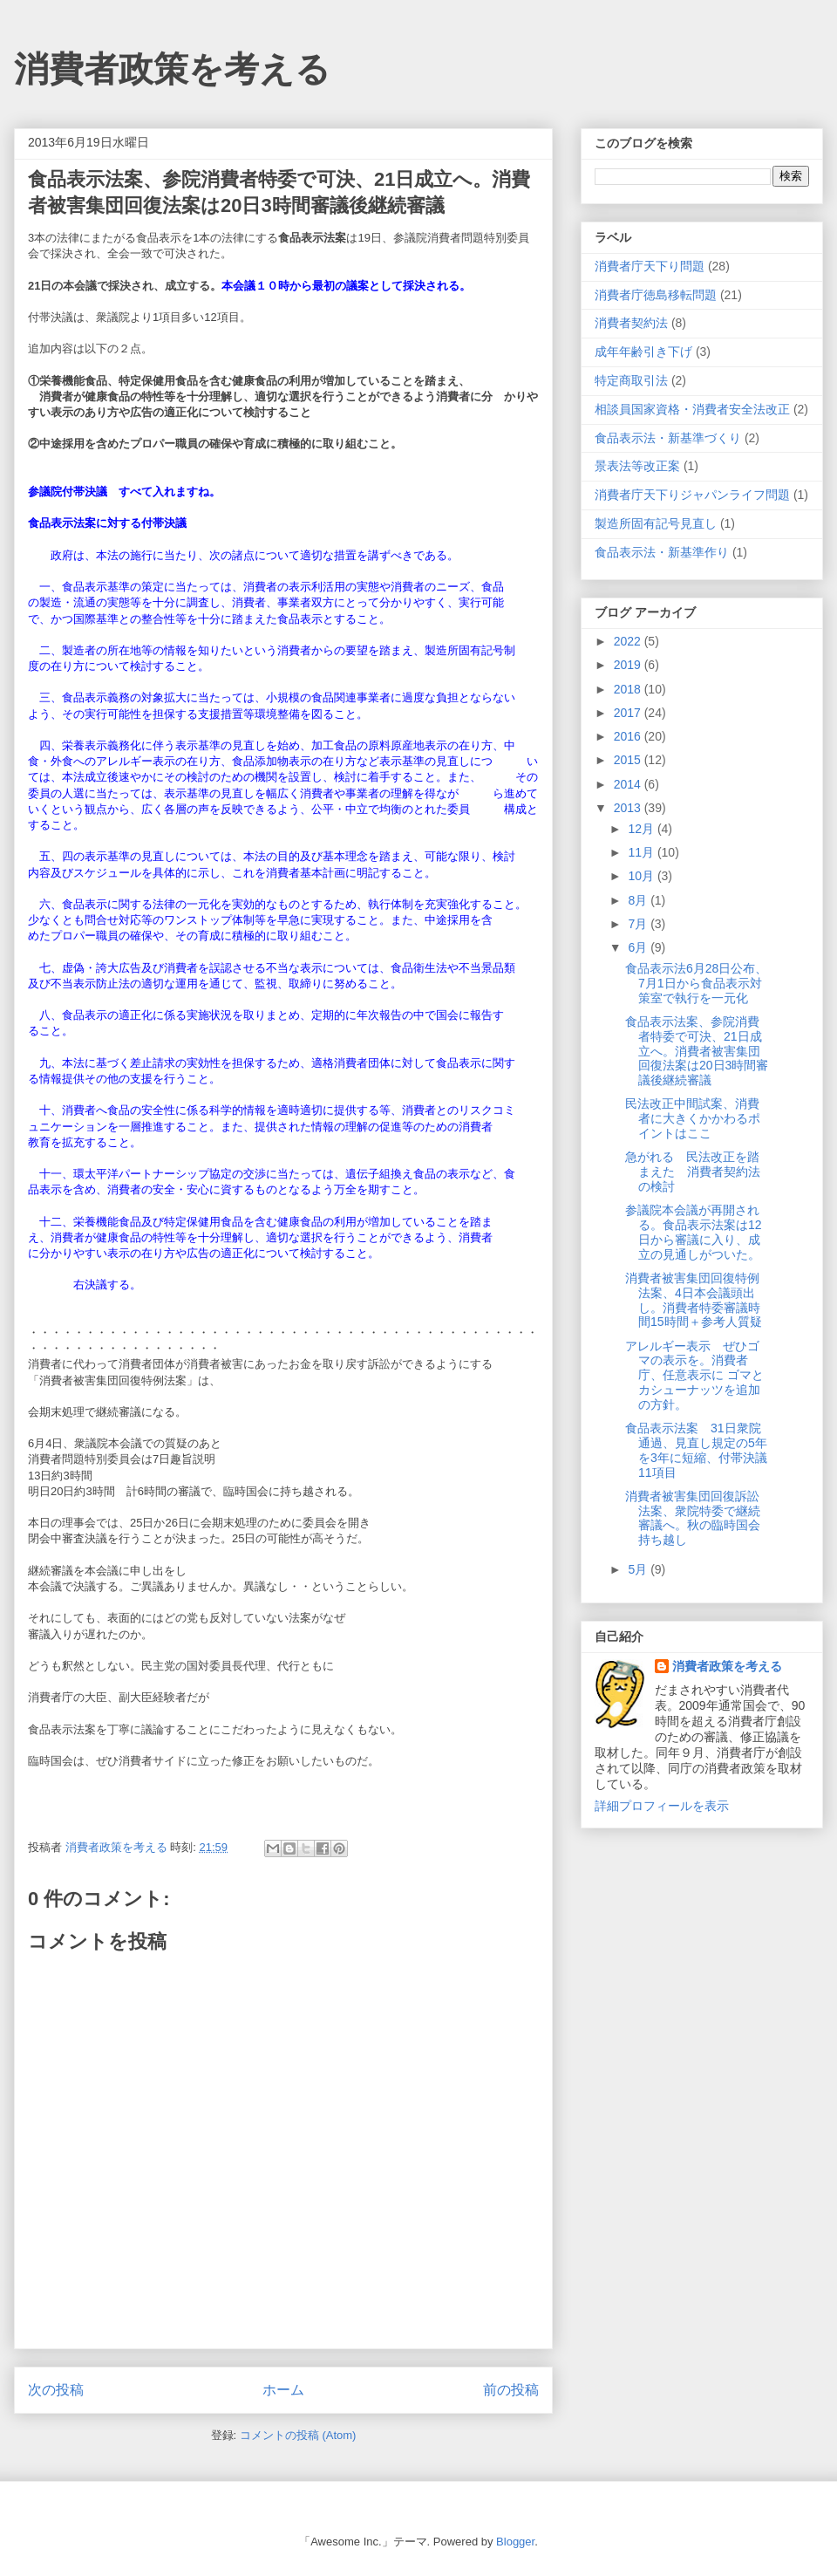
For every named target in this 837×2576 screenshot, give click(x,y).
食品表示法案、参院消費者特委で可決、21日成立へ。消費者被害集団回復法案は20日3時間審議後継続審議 (696, 1051)
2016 (629, 736)
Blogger (515, 2541)
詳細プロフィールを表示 (662, 1806)
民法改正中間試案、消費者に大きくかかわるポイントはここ (692, 1118)
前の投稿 (511, 2389)
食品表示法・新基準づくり (668, 438)
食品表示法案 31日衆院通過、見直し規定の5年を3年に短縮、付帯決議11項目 (696, 1450)
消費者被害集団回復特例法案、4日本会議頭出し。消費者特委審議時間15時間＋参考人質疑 (693, 1300)
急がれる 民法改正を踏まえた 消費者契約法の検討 (692, 1171)
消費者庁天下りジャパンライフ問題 (692, 495)
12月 (642, 829)
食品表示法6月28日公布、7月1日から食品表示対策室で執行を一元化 (696, 983)
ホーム (283, 2389)
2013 (629, 808)
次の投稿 (56, 2389)
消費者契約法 (631, 323)
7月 (639, 924)
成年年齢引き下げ (643, 352)
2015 (629, 760)
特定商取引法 (631, 380)
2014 (629, 784)
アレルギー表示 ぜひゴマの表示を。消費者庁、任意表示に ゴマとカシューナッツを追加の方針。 (694, 1375)
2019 (629, 665)
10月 (642, 876)
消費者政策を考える (172, 69)
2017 (629, 713)
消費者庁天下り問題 (649, 266)
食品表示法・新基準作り (662, 552)
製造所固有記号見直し (656, 523)
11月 (642, 852)
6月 (639, 947)
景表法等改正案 (637, 466)
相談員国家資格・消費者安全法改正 (692, 409)
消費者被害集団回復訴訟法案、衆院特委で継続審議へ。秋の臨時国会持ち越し (692, 1518)
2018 (629, 689)
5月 (639, 1569)
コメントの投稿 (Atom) (298, 2435)
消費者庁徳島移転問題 (656, 295)
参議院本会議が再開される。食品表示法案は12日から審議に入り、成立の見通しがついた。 (693, 1232)
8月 (639, 900)
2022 (629, 641)
